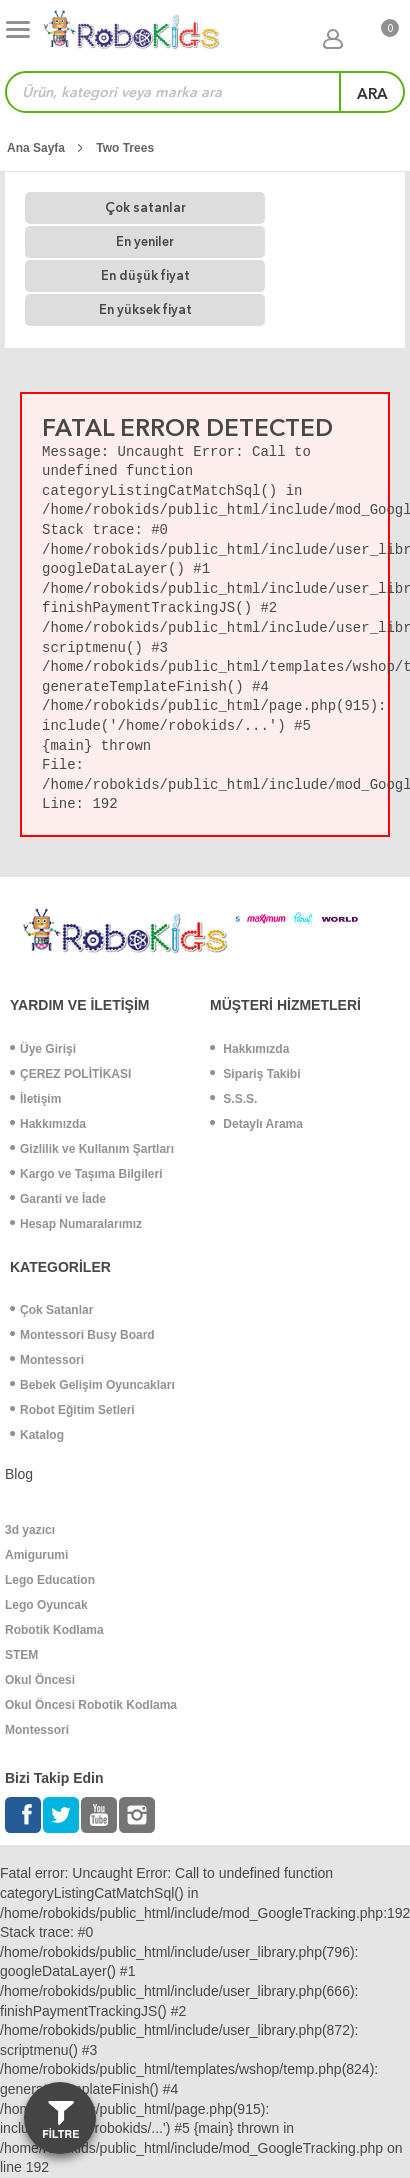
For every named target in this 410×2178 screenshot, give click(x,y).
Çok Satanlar (51, 1310)
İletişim (35, 1099)
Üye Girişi (43, 1049)
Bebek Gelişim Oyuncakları (92, 1385)
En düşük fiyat (145, 275)
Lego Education (50, 1580)
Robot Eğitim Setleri (72, 1410)
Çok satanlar (145, 207)
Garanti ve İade (58, 1199)
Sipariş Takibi (255, 1074)
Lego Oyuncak (46, 1605)
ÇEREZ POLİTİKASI (70, 1074)
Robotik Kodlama (54, 1630)
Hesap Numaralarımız (76, 1224)
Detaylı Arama (256, 1124)
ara (372, 94)
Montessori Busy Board (82, 1335)
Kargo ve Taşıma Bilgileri (86, 1174)
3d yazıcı (30, 1530)
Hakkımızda (48, 1124)
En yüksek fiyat (145, 309)
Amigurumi (36, 1555)
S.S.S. (233, 1099)
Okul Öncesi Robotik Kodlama (91, 1705)
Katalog (37, 1435)
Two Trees (125, 148)
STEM (21, 1655)
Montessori (47, 1360)
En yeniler (145, 241)
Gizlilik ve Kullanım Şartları (92, 1149)
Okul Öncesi (40, 1680)
